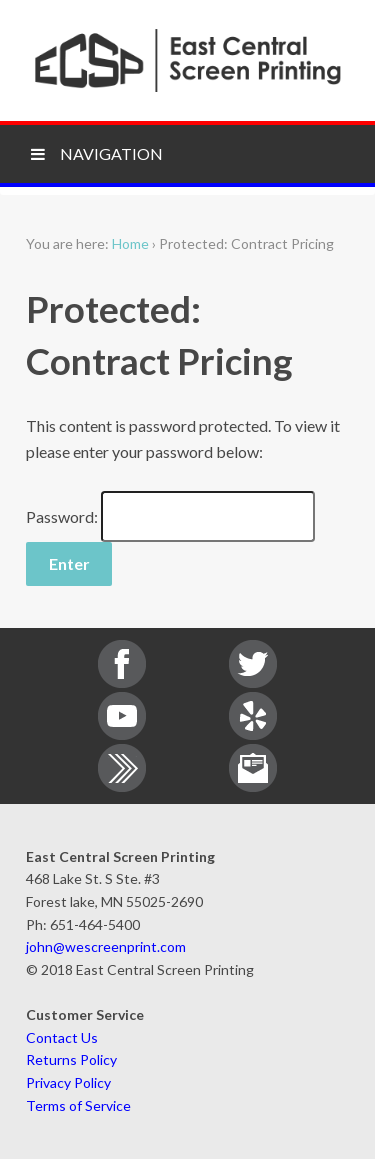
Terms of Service (78, 1105)
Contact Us (62, 1037)
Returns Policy (71, 1059)
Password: (170, 516)
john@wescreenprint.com (106, 946)
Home (130, 243)
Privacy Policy (68, 1082)
